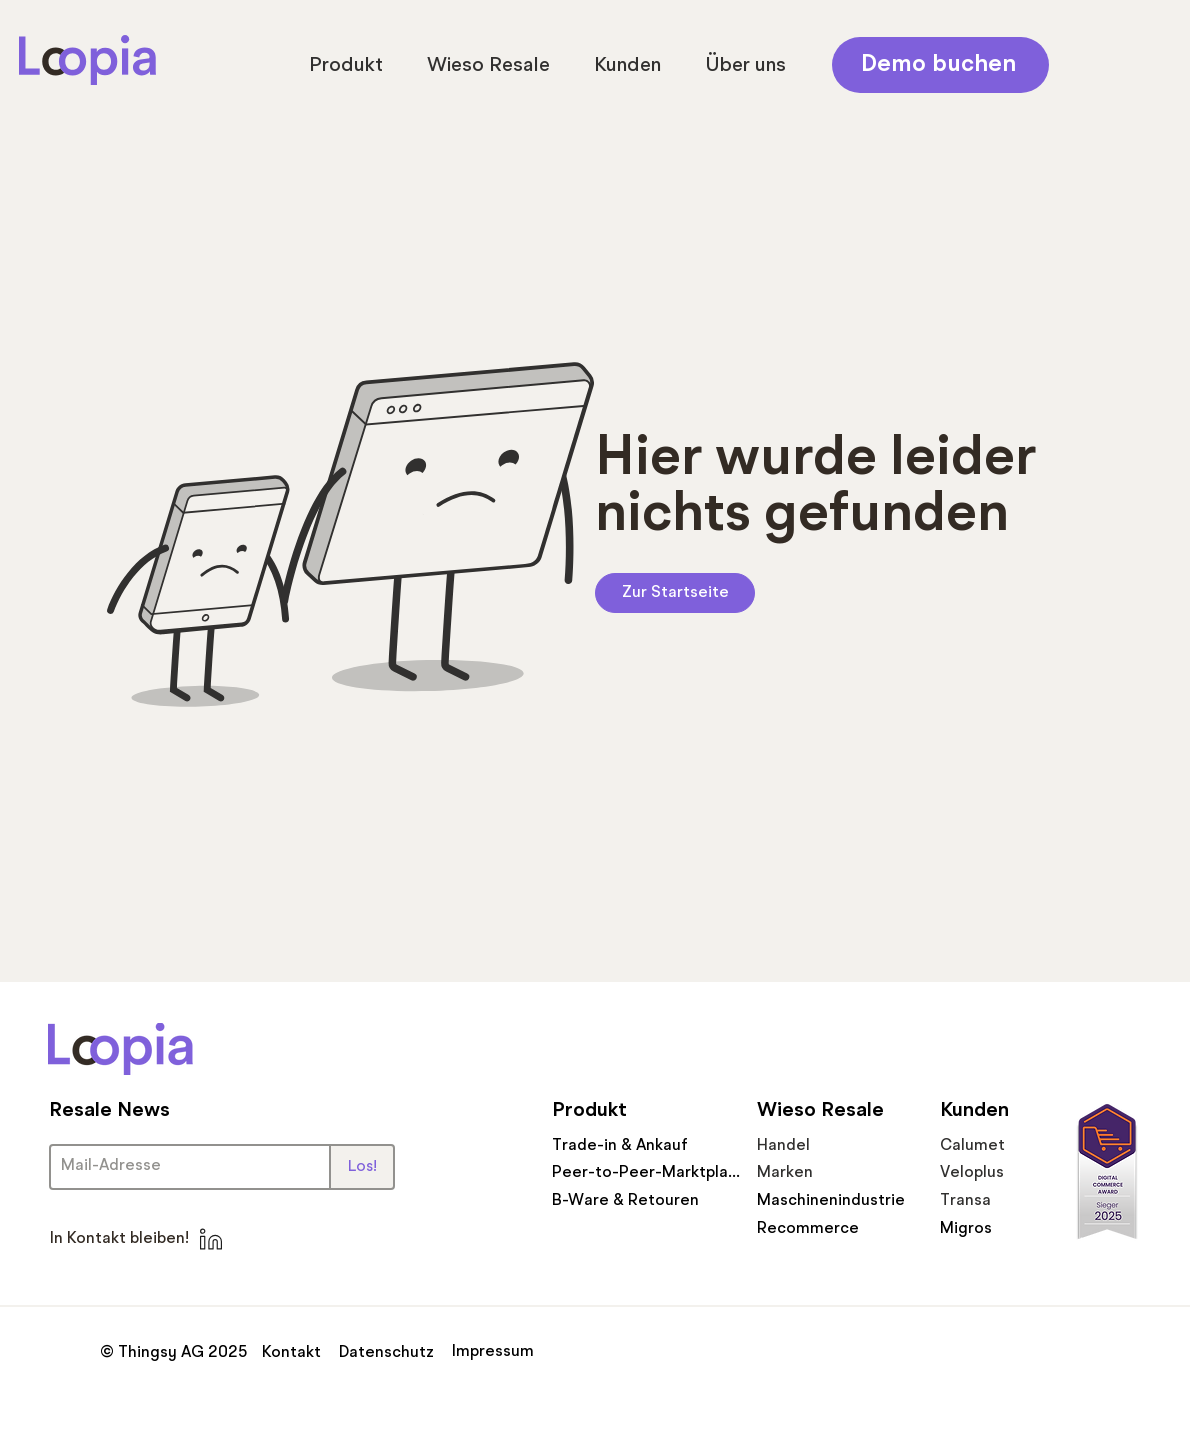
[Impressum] (495, 1352)
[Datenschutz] (387, 1353)
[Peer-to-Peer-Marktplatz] (646, 1172)
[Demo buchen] (940, 65)
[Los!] (362, 1167)
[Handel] (833, 1145)
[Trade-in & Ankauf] (628, 1145)
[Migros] (990, 1228)
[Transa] (990, 1200)
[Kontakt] (295, 1353)
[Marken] (835, 1172)
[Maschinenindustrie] (833, 1200)
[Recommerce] (833, 1228)
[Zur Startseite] (675, 593)
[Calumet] (990, 1145)
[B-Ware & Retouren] (628, 1200)
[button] (346, 66)
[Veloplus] (990, 1172)
